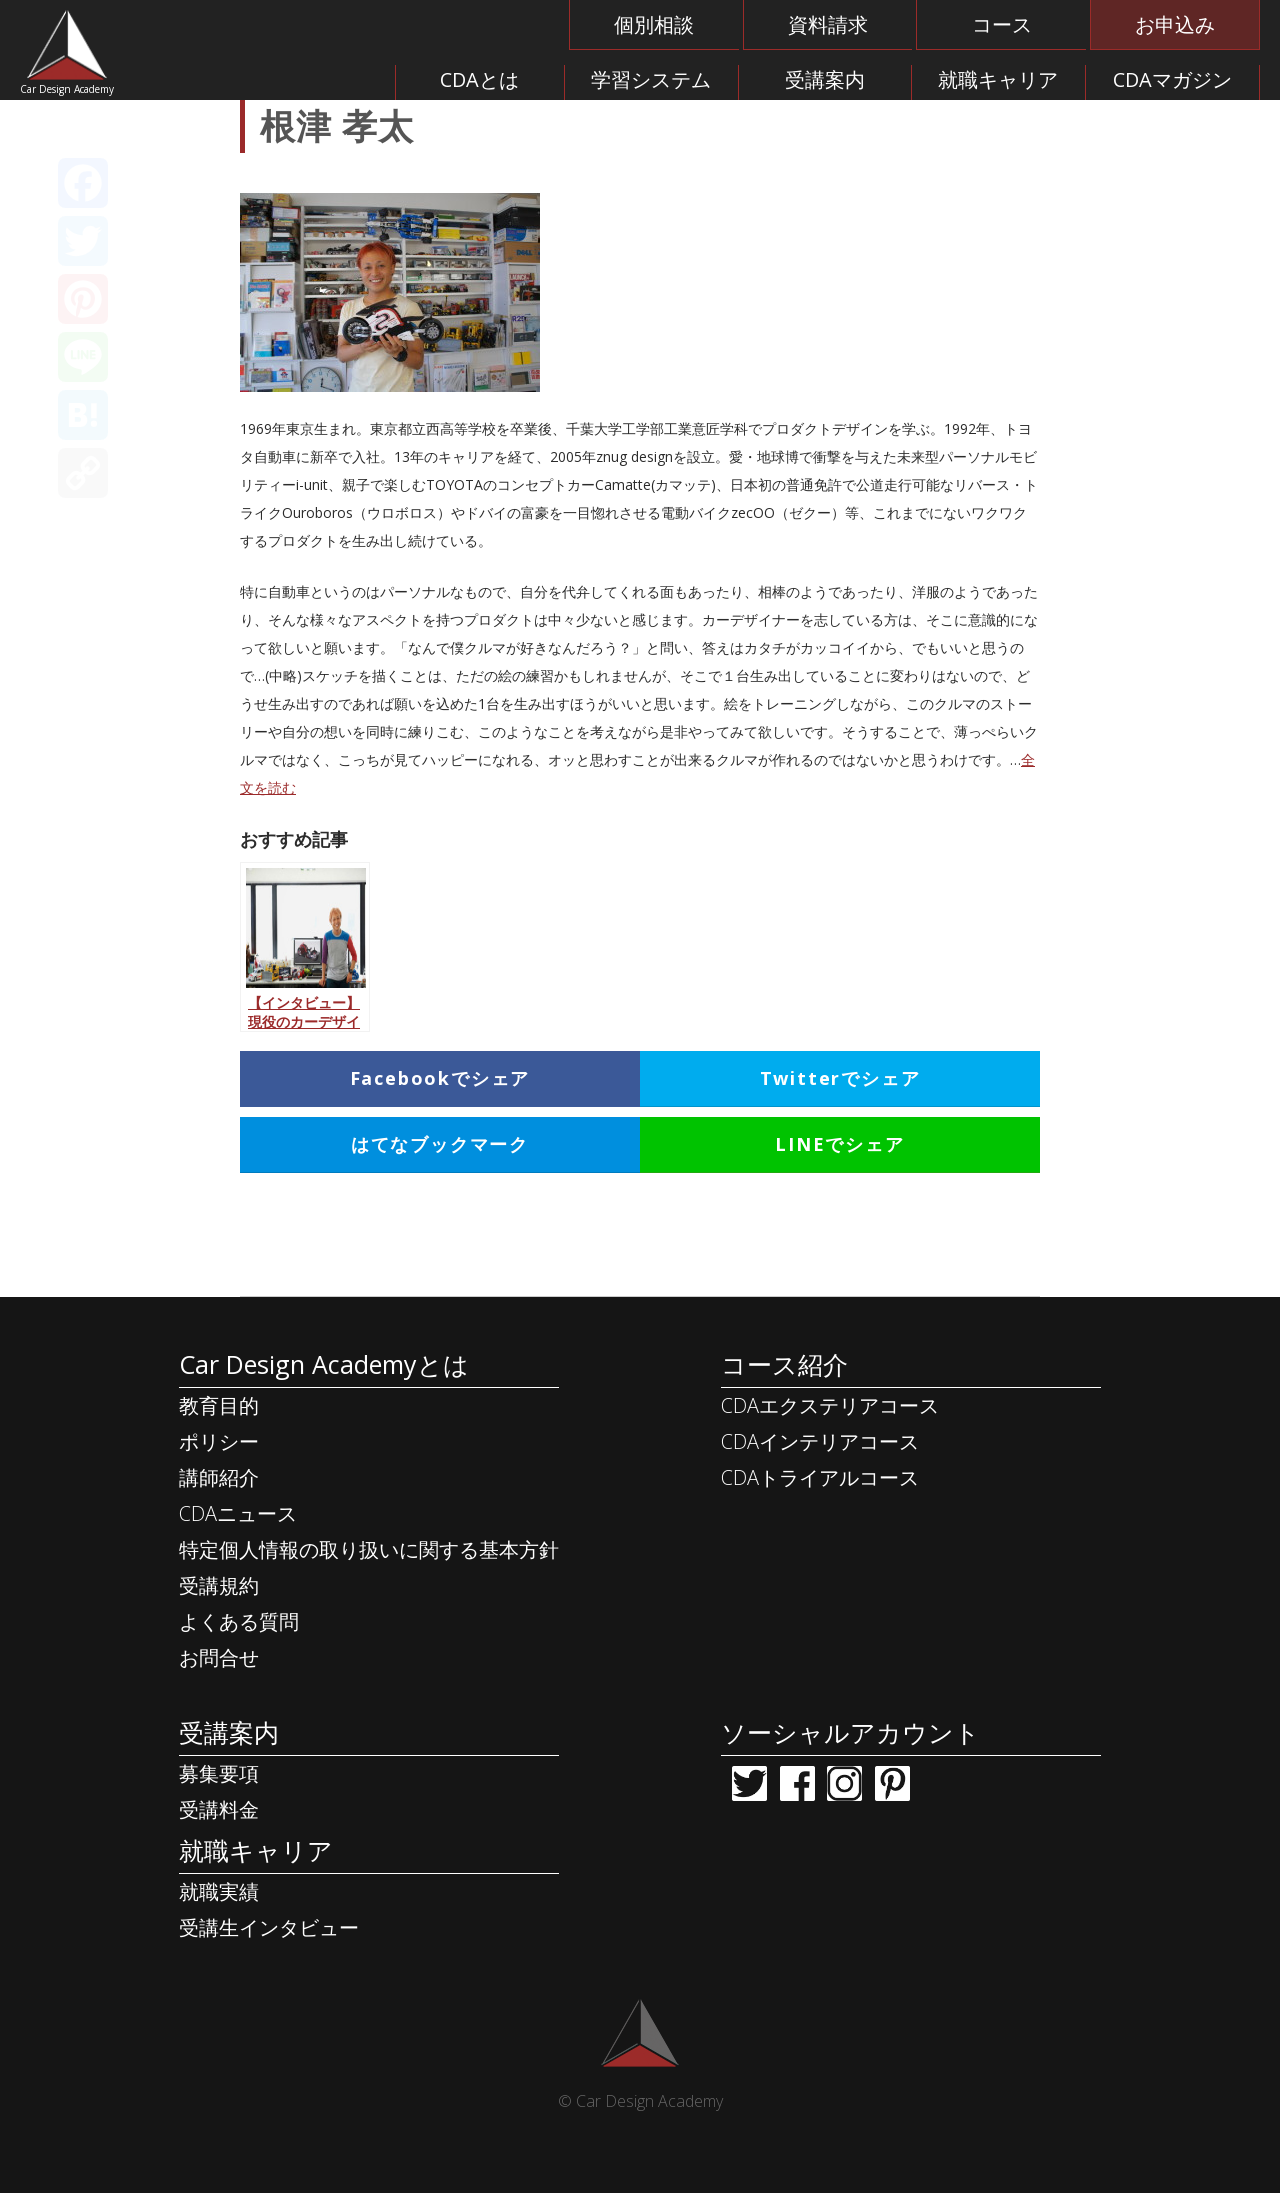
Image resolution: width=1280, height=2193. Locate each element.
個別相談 (654, 24)
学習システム (651, 79)
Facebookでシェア (440, 1078)
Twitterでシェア (840, 1078)
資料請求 (828, 24)
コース (1002, 24)
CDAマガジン (1172, 79)
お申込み (1175, 24)
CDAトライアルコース (820, 1477)
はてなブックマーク (440, 1144)
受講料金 (219, 1809)
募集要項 (219, 1773)
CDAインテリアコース (820, 1441)
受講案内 (825, 79)
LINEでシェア (839, 1144)
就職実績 (219, 1891)
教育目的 (219, 1405)
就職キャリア (998, 79)
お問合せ (219, 1657)
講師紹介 (219, 1477)
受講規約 (219, 1585)
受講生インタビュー (269, 1927)
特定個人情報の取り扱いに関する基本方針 (369, 1549)
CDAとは (479, 79)
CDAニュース (238, 1513)
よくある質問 (239, 1621)
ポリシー (219, 1441)
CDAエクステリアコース (830, 1405)
